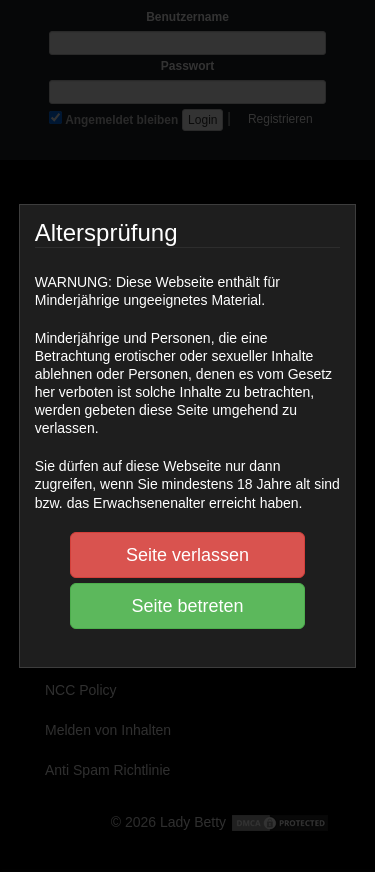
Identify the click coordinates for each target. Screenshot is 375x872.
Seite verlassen (187, 555)
